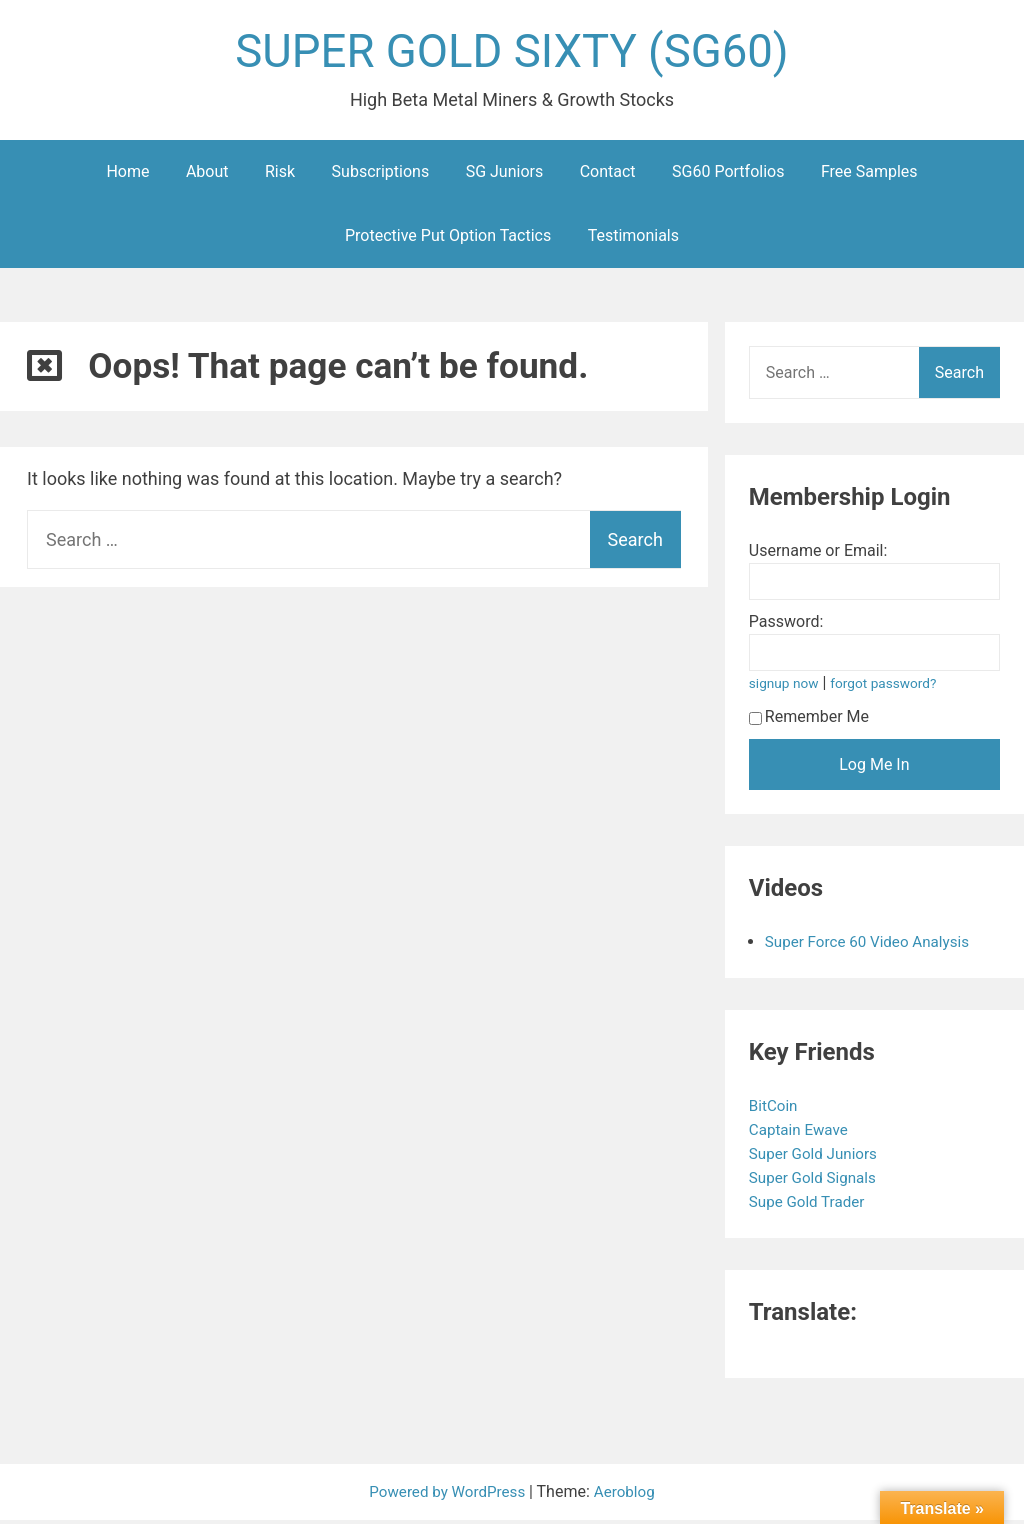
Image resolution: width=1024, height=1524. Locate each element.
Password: (786, 625)
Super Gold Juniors (818, 1157)
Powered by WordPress (447, 1495)
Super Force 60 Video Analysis (873, 945)
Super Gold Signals (818, 1181)
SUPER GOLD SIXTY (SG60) (512, 53)
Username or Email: (818, 554)
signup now (786, 687)
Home (127, 175)
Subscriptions (381, 175)
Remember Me (809, 720)
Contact (608, 175)
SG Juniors (505, 175)
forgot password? (890, 687)
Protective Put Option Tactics (448, 239)
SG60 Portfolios (728, 175)
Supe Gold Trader (812, 1205)
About (207, 175)
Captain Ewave (803, 1133)
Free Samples (869, 175)
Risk (280, 175)
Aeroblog (629, 1495)
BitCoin (776, 1109)
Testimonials (633, 239)
